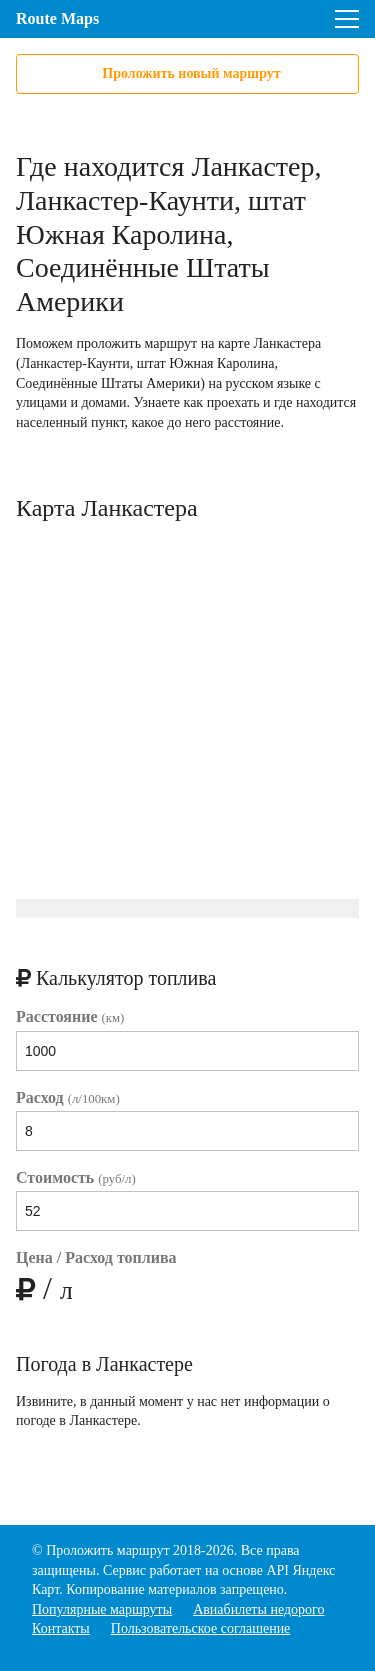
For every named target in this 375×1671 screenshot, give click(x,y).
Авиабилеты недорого (258, 1609)
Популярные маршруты (102, 1609)
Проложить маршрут (107, 1550)
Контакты (61, 1628)
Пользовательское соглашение (201, 1628)
